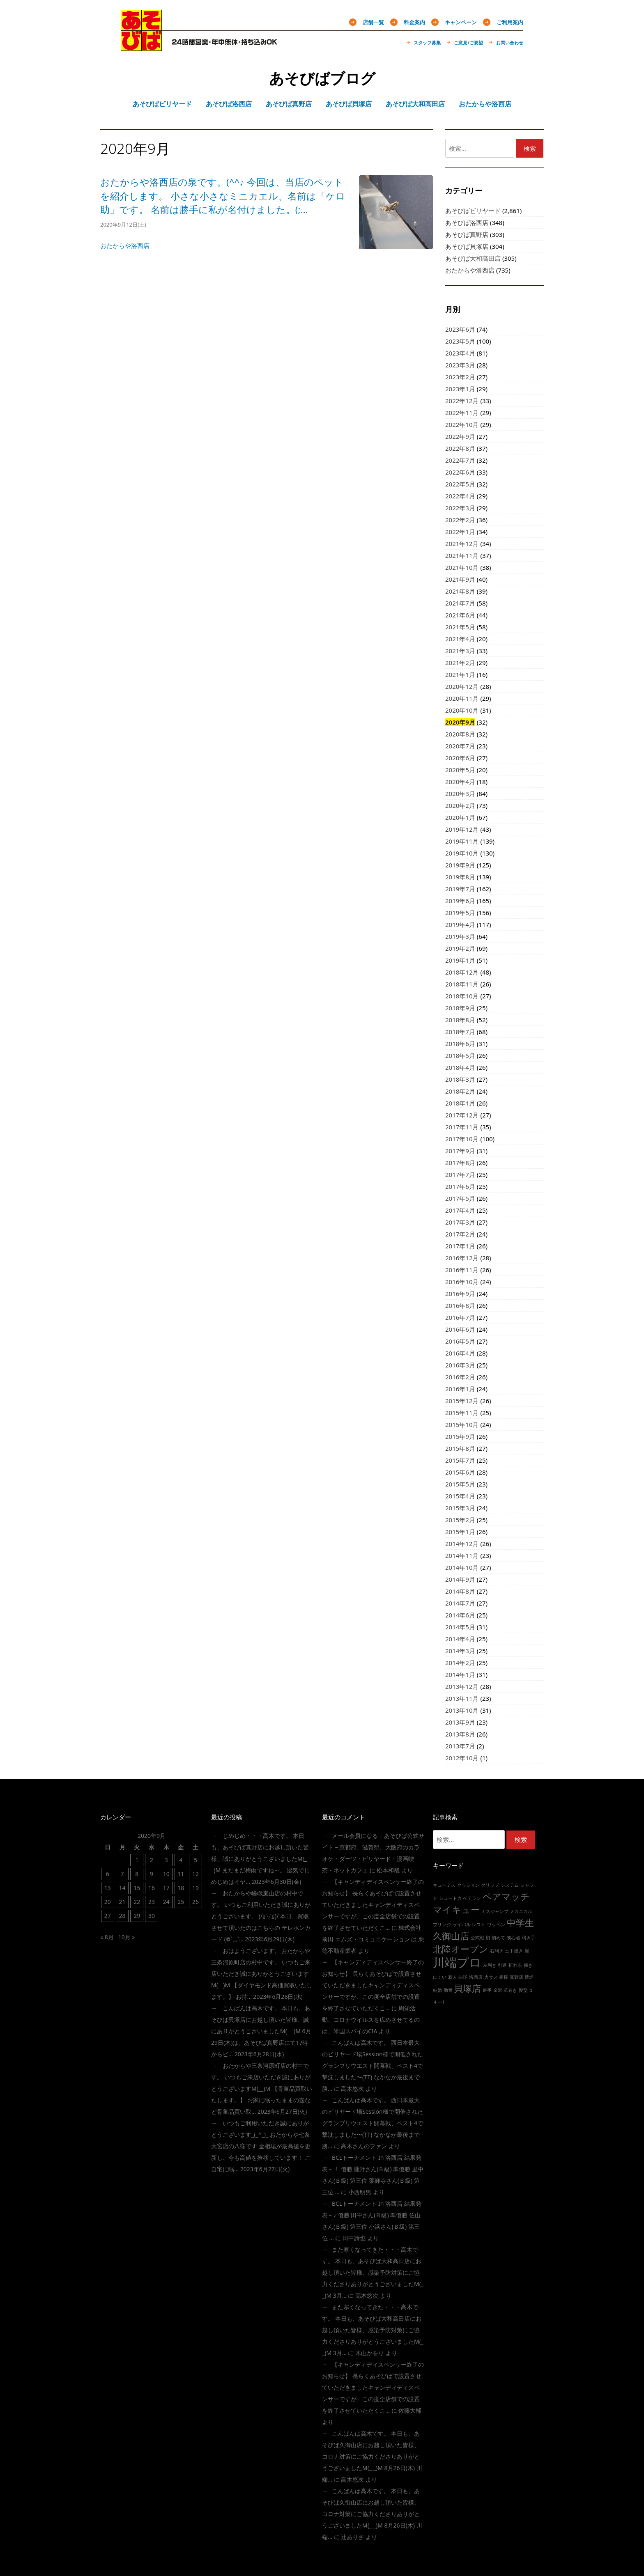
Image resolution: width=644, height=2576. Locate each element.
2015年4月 (460, 1496)
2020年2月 (460, 805)
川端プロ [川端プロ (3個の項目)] (457, 1962)
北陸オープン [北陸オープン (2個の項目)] (460, 1949)
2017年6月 (460, 1186)
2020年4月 (460, 782)
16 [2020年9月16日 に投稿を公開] (151, 1888)
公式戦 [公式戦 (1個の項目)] (477, 1938)
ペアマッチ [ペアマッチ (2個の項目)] (506, 1896)
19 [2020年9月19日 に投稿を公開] (195, 1888)
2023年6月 (460, 329)
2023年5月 (460, 341)
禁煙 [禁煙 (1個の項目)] (529, 1977)
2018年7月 (460, 1032)
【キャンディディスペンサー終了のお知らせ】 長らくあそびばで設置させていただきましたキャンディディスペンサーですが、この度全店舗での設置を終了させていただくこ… (373, 1904)
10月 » (126, 1937)
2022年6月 (460, 472)
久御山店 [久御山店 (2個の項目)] (451, 1936)
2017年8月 (460, 1162)
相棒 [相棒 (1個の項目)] (503, 1977)
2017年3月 (460, 1222)
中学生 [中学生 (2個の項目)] (520, 1923)
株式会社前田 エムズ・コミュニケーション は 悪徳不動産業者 (373, 1939)
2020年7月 (460, 746)
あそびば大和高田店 (473, 258)
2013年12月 (461, 1686)
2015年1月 (460, 1532)
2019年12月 (461, 829)
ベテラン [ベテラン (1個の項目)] (472, 1898)
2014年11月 (461, 1555)
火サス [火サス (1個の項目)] (491, 1977)
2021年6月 (460, 615)
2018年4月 (460, 1067)
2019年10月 (461, 853)
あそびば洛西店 (466, 222)
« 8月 (107, 1937)
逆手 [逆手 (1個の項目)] (487, 1990)
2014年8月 (460, 1591)
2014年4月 (460, 1639)
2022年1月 (460, 532)
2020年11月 (461, 698)
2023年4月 (460, 353)
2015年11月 (461, 1412)
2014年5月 (460, 1627)
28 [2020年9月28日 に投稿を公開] (122, 1916)
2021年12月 (461, 543)
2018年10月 (461, 996)
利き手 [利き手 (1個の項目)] (528, 1938)
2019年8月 (460, 877)
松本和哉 (388, 1870)
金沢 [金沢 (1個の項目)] (497, 1990)
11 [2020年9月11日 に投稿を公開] (180, 1874)
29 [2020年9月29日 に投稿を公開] (136, 1916)
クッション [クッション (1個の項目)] (468, 1885)
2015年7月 (460, 1460)
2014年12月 (461, 1543)
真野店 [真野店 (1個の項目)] (516, 1977)
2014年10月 (461, 1567)
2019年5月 (460, 912)
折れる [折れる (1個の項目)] (515, 1965)
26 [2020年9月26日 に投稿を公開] (195, 1902)
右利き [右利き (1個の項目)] (497, 1951)
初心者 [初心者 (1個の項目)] (513, 1938)
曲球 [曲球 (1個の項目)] (462, 1977)
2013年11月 (461, 1698)
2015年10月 (461, 1424)
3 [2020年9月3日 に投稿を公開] (166, 1860)
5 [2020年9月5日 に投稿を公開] (195, 1860)
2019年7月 (460, 889)
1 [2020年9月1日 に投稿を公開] (136, 1860)
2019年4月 (460, 924)
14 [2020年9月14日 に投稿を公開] (122, 1888)
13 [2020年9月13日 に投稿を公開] (107, 1888)
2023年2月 (460, 377)
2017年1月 (460, 1246)
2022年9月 (460, 436)
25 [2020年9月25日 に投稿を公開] (180, 1902)
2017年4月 (460, 1210)
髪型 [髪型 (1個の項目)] (523, 1990)
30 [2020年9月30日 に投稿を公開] (151, 1916)
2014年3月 (460, 1651)
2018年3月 (460, 1079)
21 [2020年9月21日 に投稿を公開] (122, 1902)
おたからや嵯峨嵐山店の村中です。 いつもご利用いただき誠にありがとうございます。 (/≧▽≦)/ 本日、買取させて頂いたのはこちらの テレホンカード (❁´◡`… (260, 1916)
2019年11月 (461, 841)
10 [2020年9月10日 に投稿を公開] (166, 1874)
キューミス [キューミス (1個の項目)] (444, 1885)
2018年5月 (460, 1055)
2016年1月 (460, 1389)
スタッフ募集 (427, 42)
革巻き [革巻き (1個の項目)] (510, 1990)
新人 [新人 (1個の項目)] (452, 1977)
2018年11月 (461, 984)
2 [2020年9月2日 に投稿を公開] (151, 1860)
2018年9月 (460, 1008)
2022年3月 (460, 508)
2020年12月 (461, 686)
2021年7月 (460, 603)
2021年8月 (460, 591)
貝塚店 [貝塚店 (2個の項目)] (467, 1988)
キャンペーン (461, 22)
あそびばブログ (322, 78)
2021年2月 (460, 662)
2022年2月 (460, 520)
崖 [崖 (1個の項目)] (526, 1951)
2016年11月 (461, 1270)
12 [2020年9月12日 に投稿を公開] (195, 1874)
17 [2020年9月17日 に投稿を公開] (166, 1888)
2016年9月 (460, 1293)
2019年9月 (460, 865)
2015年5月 (460, 1484)
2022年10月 (461, 424)
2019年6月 (460, 901)
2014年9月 (460, 1579)
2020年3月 (460, 793)
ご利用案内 (510, 22)
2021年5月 (460, 627)
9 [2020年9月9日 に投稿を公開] (151, 1874)
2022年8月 (460, 448)
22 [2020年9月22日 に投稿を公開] (136, 1902)
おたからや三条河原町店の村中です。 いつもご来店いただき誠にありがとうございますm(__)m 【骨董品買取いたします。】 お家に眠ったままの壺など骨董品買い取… (261, 2088)
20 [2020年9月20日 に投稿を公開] (107, 1902)
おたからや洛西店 (125, 245)
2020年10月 (461, 710)
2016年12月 (461, 1258)
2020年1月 (460, 817)
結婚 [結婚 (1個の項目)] (437, 1990)
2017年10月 (461, 1139)
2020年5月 (460, 770)
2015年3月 (460, 1508)
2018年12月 (461, 972)
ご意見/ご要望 (468, 42)
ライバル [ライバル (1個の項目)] (462, 1924)
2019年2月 (460, 948)
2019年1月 (460, 960)
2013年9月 (460, 1722)
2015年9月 (460, 1436)
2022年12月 (461, 401)
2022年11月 (461, 412)
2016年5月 (460, 1341)
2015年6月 (460, 1472)
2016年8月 (460, 1305)
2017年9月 (460, 1151)
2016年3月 (460, 1365)
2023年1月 (460, 389)
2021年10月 (461, 567)
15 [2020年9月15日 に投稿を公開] (136, 1888)
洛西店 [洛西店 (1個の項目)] (476, 1977)
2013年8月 (460, 1734)
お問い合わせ (509, 42)
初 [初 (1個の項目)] (487, 1938)
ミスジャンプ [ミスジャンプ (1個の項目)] (494, 1911)
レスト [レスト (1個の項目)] (478, 1924)
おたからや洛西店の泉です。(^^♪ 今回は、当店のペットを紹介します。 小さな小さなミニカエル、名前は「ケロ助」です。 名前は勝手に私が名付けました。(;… (222, 196)
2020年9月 (460, 722)
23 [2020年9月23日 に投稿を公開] (151, 1902)
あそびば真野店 (466, 234)
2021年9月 (460, 579)
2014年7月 (460, 1603)
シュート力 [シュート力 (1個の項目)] (450, 1898)
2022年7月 (460, 460)
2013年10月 (461, 1710)
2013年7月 (460, 1746)
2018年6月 (460, 1043)
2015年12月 (461, 1401)
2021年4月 (460, 639)
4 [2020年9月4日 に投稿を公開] (180, 1860)
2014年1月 (460, 1674)
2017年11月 (461, 1127)
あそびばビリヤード (473, 210)
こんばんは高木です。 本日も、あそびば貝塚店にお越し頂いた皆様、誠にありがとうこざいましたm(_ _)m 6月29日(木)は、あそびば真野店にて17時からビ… (261, 2031)
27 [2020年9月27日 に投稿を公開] (107, 1916)
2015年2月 (460, 1520)
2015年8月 (460, 1448)
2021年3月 (460, 651)
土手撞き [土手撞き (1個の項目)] (514, 1951)
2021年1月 (460, 674)
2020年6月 (460, 758)
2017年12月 (461, 1115)
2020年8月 (460, 734)
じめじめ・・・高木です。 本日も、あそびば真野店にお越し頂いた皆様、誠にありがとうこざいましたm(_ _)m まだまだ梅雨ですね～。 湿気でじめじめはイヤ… (260, 1859)
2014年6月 (460, 1615)
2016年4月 (460, 1353)
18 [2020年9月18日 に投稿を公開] (180, 1888)
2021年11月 (461, 555)
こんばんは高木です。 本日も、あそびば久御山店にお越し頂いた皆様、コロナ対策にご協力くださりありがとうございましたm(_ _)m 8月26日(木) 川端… (372, 2456)
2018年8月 (460, 1020)
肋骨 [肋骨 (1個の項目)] (448, 1990)
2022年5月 (460, 484)
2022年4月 (460, 496)
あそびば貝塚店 (466, 246)
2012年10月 (461, 1758)
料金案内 (414, 22)
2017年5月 (460, 1198)
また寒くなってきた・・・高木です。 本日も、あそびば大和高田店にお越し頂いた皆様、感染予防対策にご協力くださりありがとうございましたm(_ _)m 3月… (372, 2272)
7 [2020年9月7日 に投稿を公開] (122, 1874)
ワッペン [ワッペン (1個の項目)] (496, 1924)
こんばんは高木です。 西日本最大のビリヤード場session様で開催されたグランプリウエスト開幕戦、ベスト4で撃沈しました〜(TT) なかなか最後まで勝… (372, 2065)
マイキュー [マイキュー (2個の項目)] (456, 1909)
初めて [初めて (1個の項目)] (498, 1938)
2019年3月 (460, 936)
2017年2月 (460, 1234)
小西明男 (359, 2192)
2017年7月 (460, 1174)
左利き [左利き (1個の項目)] (490, 1965)
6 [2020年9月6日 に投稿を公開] (107, 1874)
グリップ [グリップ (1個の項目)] (490, 1885)
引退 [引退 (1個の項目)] (502, 1965)
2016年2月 (460, 1377)
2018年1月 (460, 1103)
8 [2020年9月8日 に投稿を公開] (136, 1874)
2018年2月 (460, 1091)
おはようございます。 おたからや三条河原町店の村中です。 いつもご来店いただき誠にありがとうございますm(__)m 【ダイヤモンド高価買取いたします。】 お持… (261, 1973)
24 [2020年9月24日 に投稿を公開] (166, 1902)
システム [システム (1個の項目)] (510, 1885)
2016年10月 (461, 1282)
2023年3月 (460, 365)
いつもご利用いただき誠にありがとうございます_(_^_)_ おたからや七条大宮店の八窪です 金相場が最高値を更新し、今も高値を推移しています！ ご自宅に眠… (260, 2146)
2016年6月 (460, 1329)
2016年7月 (460, 1317)
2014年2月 (460, 1662)
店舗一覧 (373, 22)
